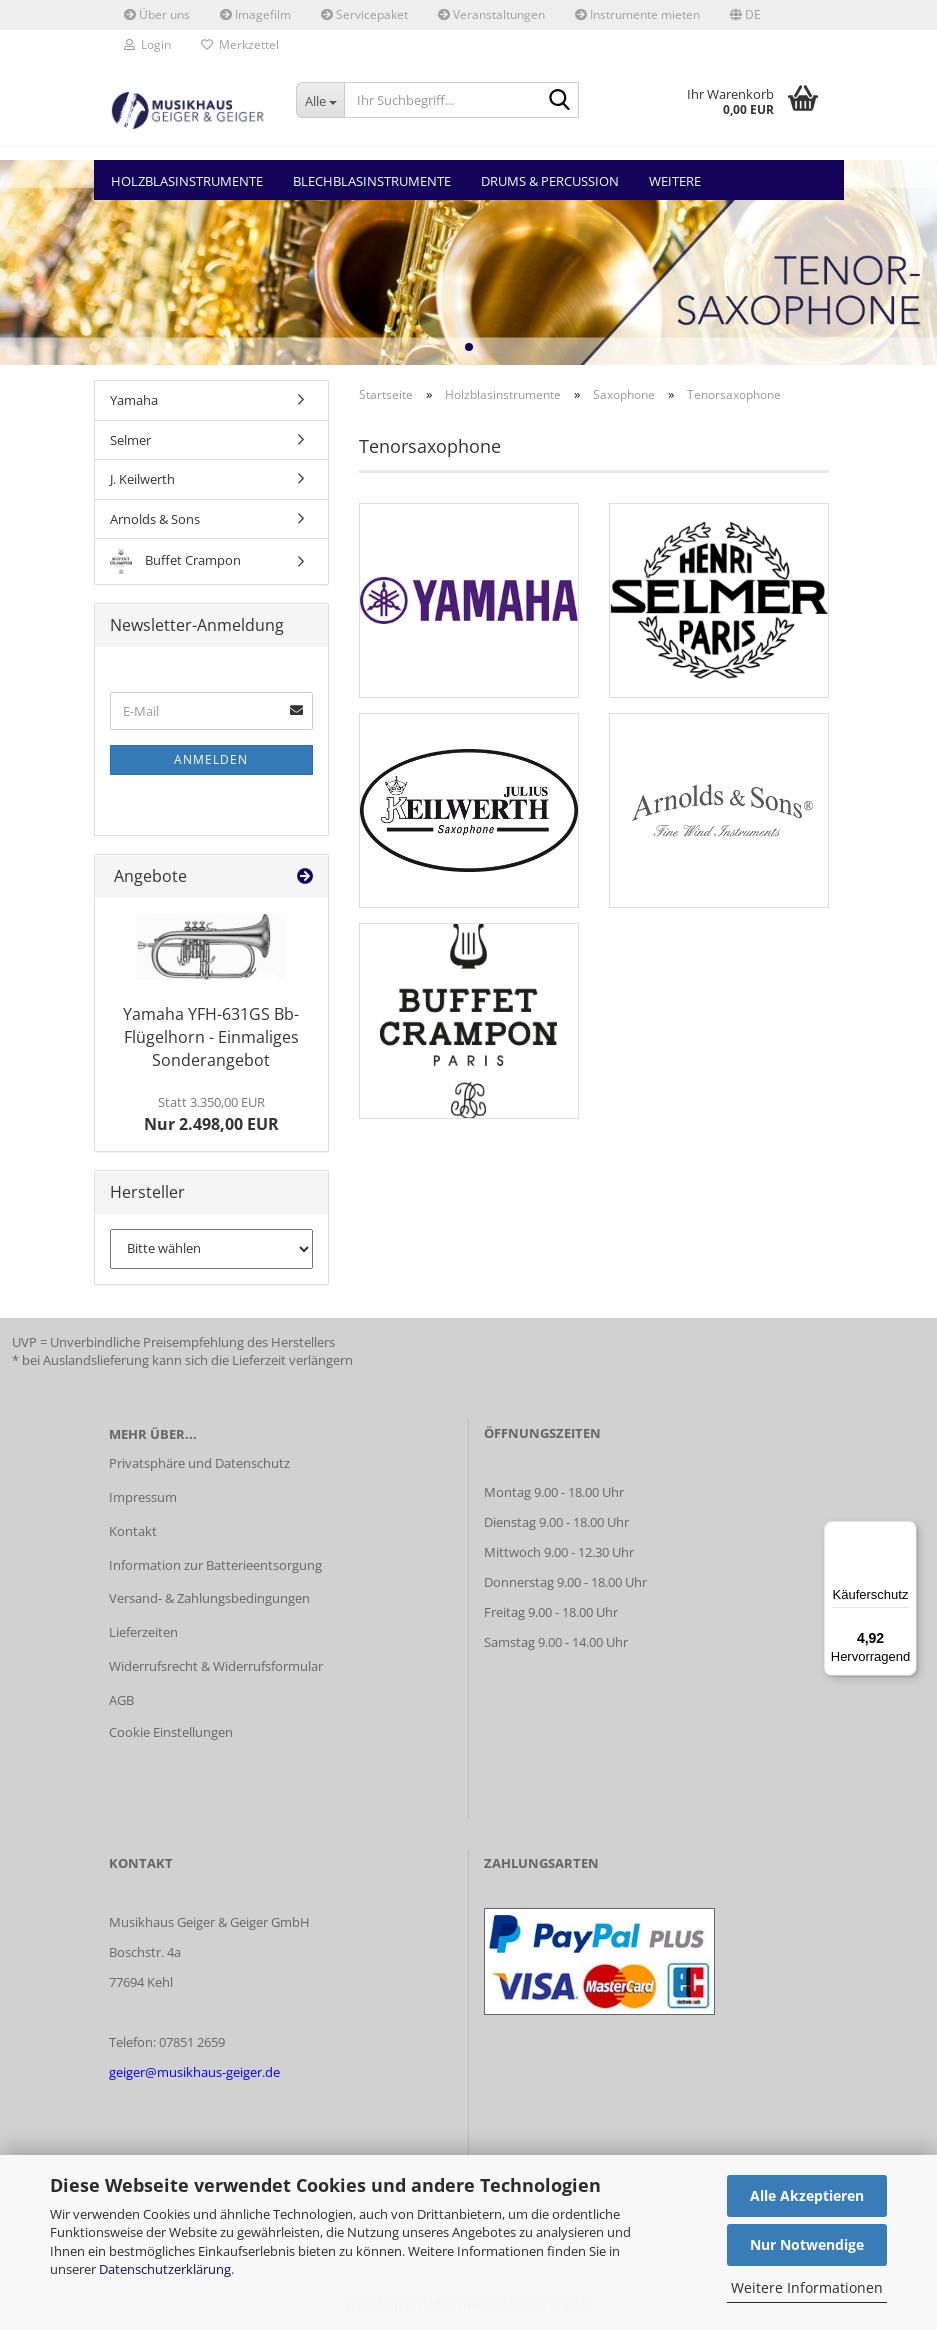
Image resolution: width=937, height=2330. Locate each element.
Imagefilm (255, 14)
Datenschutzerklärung (165, 2269)
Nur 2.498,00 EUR (211, 1114)
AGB (121, 1700)
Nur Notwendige (807, 2244)
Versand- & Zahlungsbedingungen (209, 1598)
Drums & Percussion (550, 181)
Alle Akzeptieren (807, 2195)
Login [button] (147, 44)
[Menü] (905, 1533)
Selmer (130, 440)
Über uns (157, 14)
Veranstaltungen (491, 14)
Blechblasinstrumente (372, 181)
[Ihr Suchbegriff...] (320, 100)
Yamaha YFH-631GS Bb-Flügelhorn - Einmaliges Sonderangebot (211, 1037)
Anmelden (211, 759)
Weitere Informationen (807, 2287)
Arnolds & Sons (155, 519)
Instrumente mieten (637, 14)
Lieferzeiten (143, 1632)
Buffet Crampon (176, 561)
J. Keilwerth (142, 479)
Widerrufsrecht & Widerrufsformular (216, 1666)
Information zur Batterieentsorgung (215, 1565)
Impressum (143, 1497)
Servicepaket (364, 14)
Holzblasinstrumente (187, 181)
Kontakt (133, 1531)
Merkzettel (240, 44)
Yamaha (134, 400)
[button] (745, 15)
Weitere (675, 181)
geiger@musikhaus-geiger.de (194, 2072)
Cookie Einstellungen (171, 1732)
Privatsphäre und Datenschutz (199, 1463)
